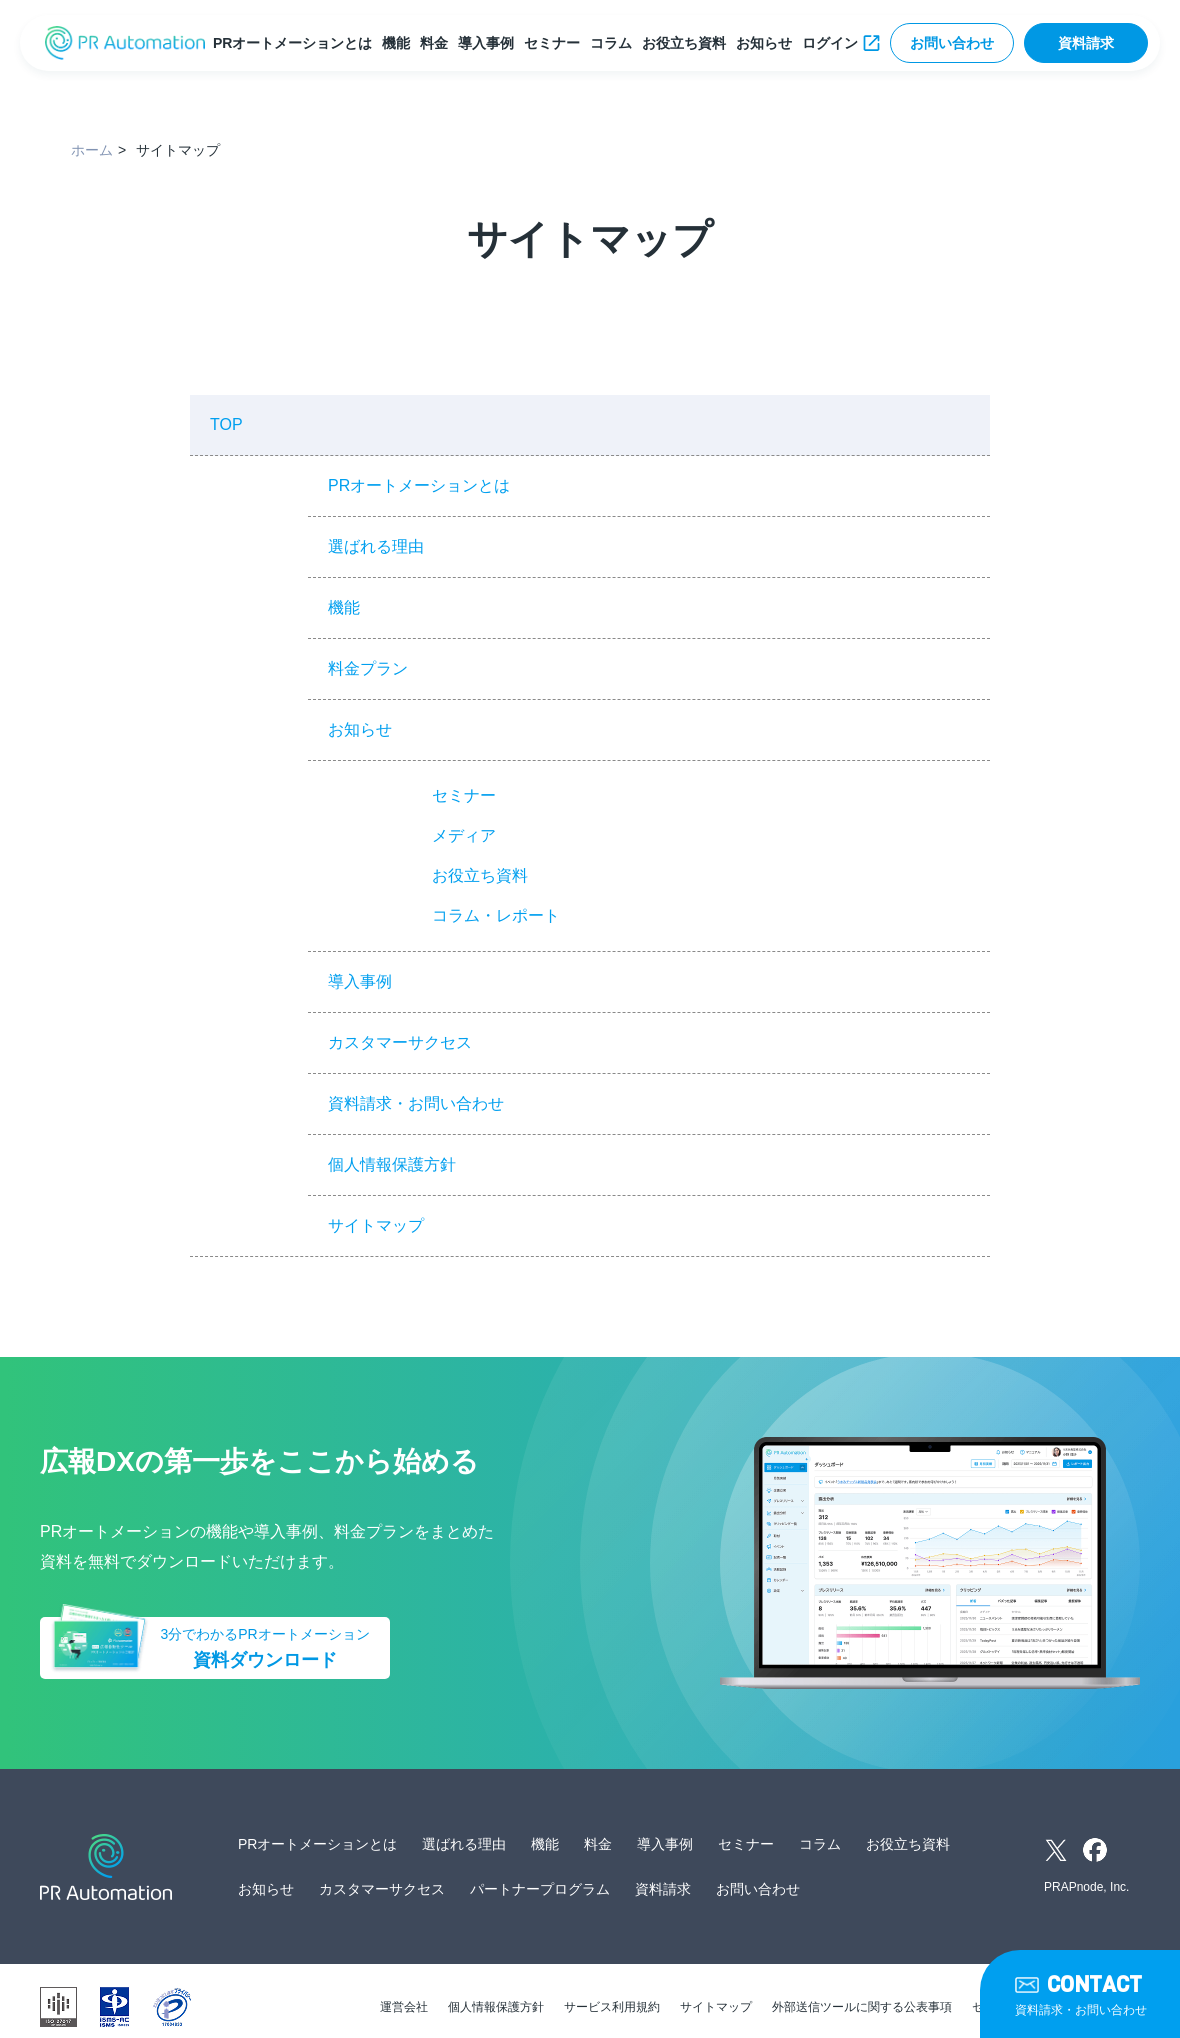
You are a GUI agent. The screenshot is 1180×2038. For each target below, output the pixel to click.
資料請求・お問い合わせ (416, 1103)
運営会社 (404, 2007)
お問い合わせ (952, 43)
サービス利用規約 (612, 2007)
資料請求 (1086, 43)
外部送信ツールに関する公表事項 (862, 2007)
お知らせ (764, 43)
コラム (611, 43)
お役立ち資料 (684, 43)
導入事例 (486, 43)
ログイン (830, 43)
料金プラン (368, 668)
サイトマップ (376, 1225)
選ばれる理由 (376, 546)
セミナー (552, 43)
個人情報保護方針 (392, 1164)
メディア (464, 835)
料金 (434, 43)
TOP (226, 424)
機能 (396, 43)
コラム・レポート (496, 915)
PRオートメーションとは (292, 43)
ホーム (92, 150)
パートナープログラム (540, 1889)
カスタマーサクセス (400, 1042)
